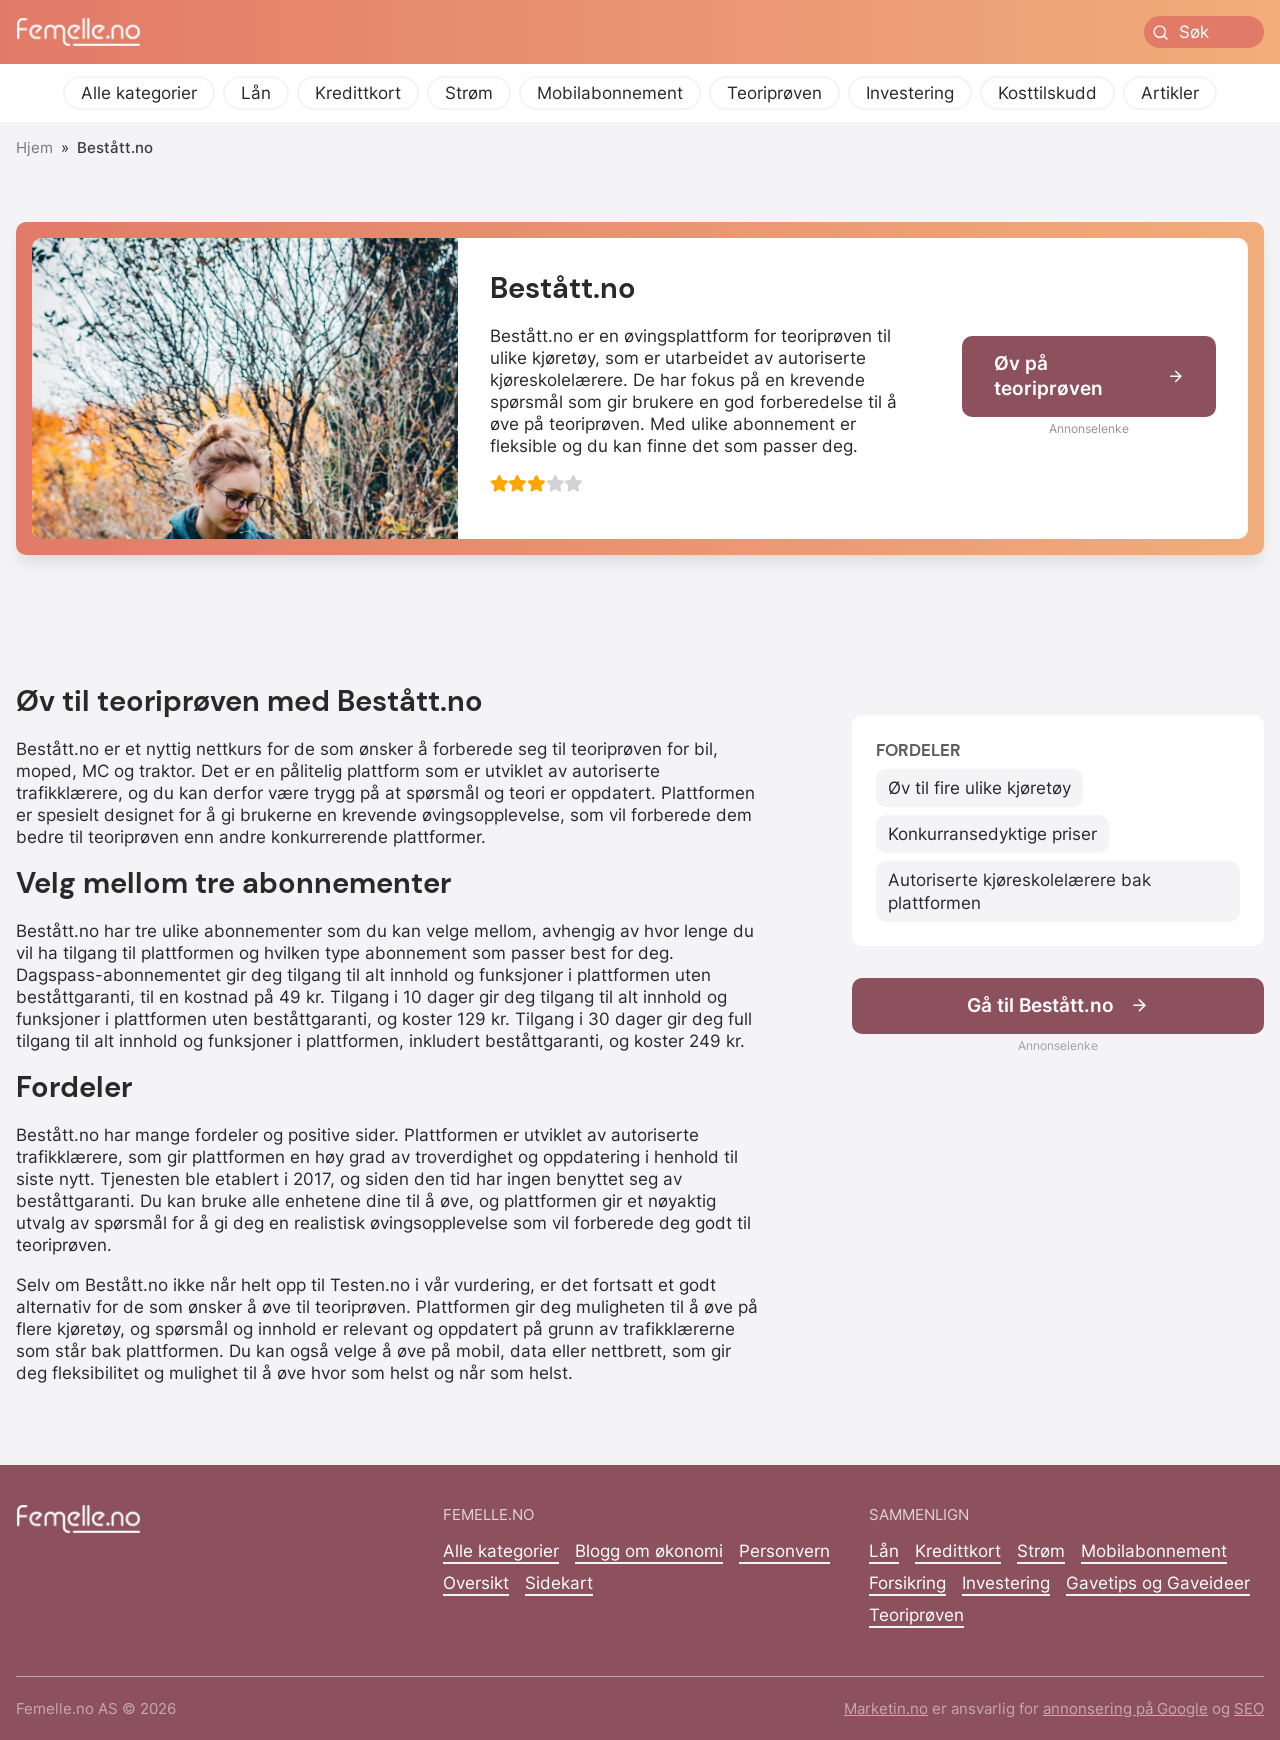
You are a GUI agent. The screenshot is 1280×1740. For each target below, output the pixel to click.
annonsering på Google (1125, 1708)
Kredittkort (358, 93)
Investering (910, 93)
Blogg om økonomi (649, 1551)
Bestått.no (115, 147)
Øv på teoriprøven (1089, 375)
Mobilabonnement (610, 93)
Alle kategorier (139, 93)
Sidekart (559, 1583)
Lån (256, 93)
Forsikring (907, 1583)
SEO (1249, 1708)
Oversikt (476, 1583)
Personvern (784, 1551)
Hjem (34, 147)
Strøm (469, 93)
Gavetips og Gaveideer (1158, 1583)
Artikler (1170, 93)
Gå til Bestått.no (1058, 1005)
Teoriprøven (774, 93)
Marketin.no (886, 1708)
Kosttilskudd (1047, 93)
